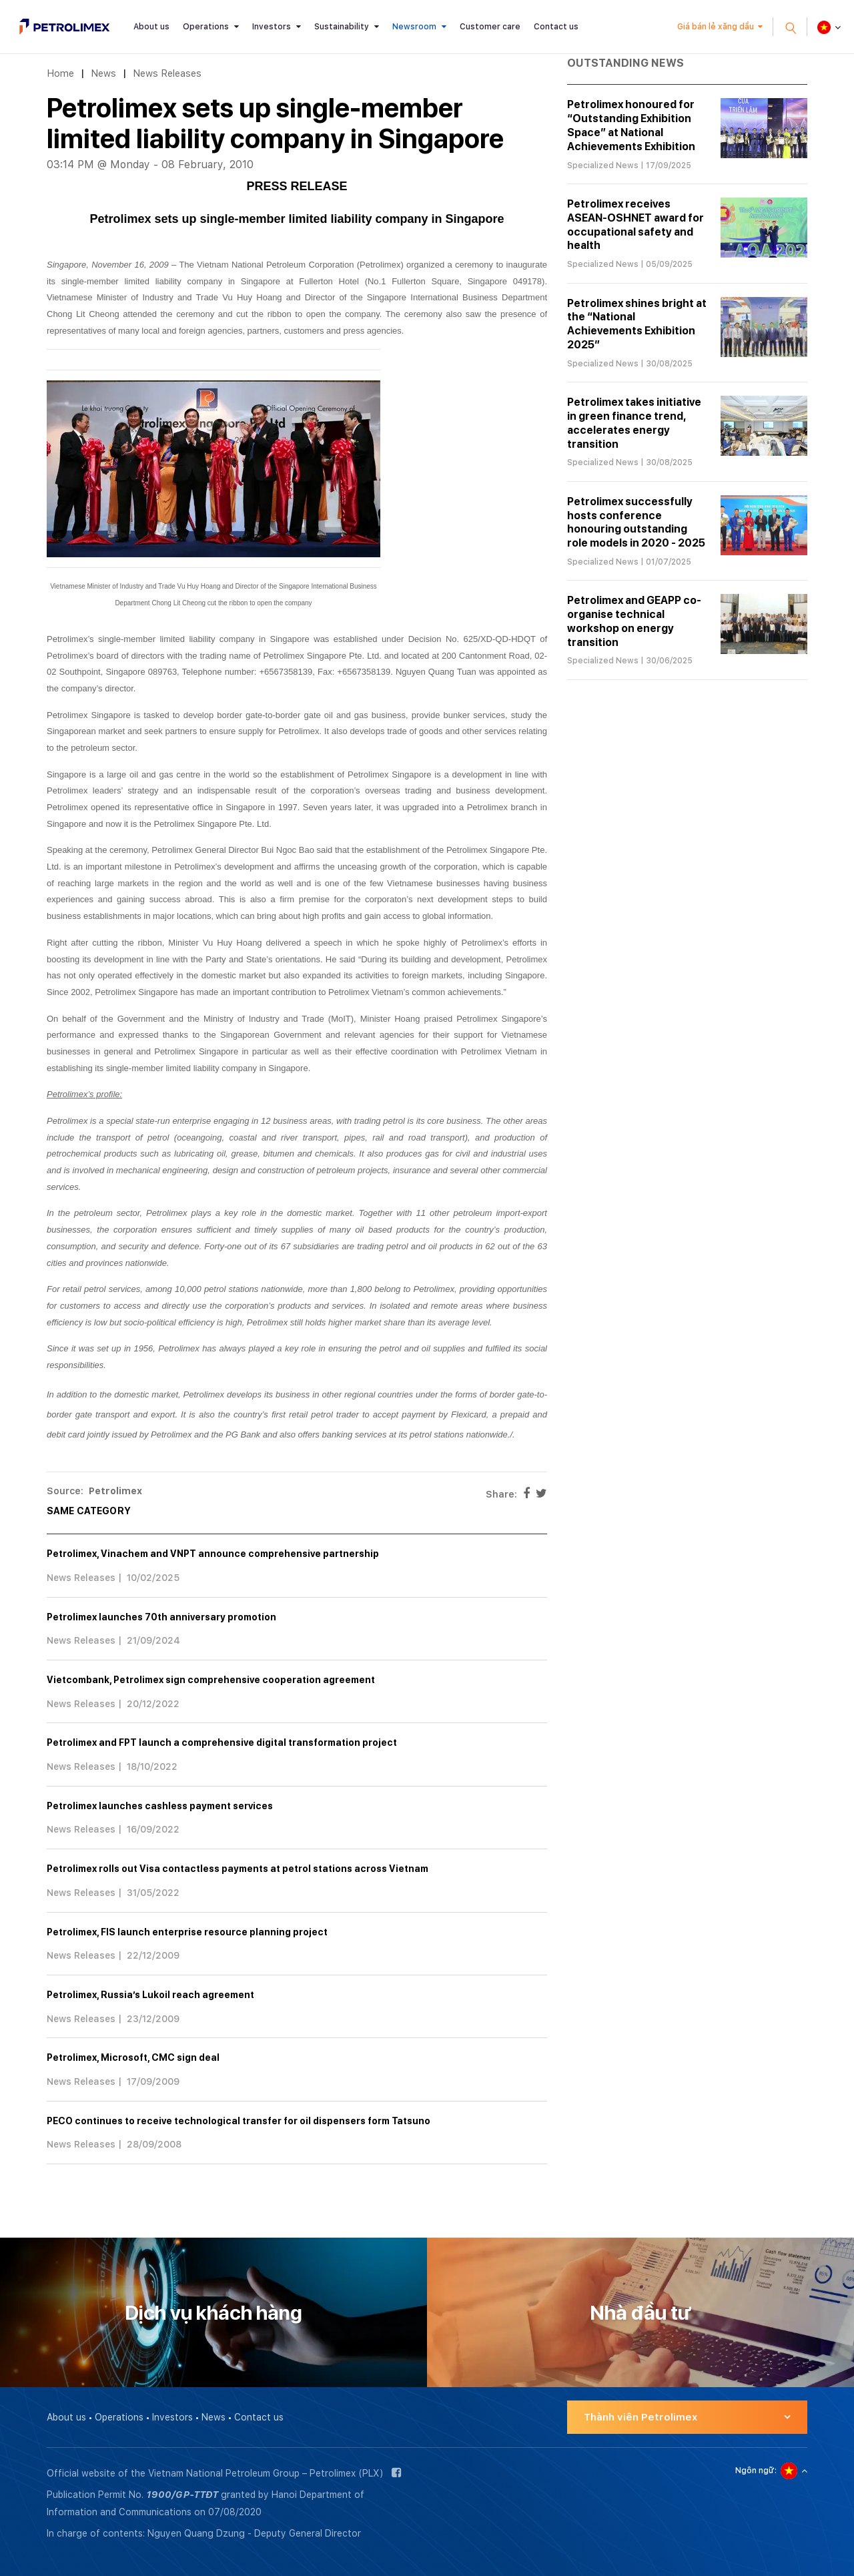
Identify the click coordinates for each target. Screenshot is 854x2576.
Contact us (556, 26)
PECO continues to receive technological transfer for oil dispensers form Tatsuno (238, 2121)
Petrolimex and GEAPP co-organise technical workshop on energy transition (634, 621)
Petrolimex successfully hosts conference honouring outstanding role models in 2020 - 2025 (636, 522)
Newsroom (414, 26)
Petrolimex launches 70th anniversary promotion (161, 1617)
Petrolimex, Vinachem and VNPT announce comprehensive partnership (213, 1553)
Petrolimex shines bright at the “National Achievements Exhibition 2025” (637, 324)
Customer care (490, 26)
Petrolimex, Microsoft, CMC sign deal (133, 2057)
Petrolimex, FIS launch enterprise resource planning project (187, 1932)
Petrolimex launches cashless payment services (160, 1806)
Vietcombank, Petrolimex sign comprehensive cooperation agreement (211, 1679)
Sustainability (341, 26)
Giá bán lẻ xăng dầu (715, 26)
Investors (271, 26)
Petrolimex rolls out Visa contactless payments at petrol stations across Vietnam (237, 1868)
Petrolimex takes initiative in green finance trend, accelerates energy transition (634, 423)
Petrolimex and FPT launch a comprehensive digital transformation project (222, 1742)
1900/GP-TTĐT (182, 2494)
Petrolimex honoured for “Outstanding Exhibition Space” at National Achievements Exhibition (631, 125)
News (103, 73)
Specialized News (602, 165)
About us (151, 26)
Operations (206, 26)
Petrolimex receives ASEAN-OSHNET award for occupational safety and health (635, 225)
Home (60, 73)
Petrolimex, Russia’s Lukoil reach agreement (150, 1994)
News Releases (167, 73)
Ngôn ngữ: (756, 2470)
